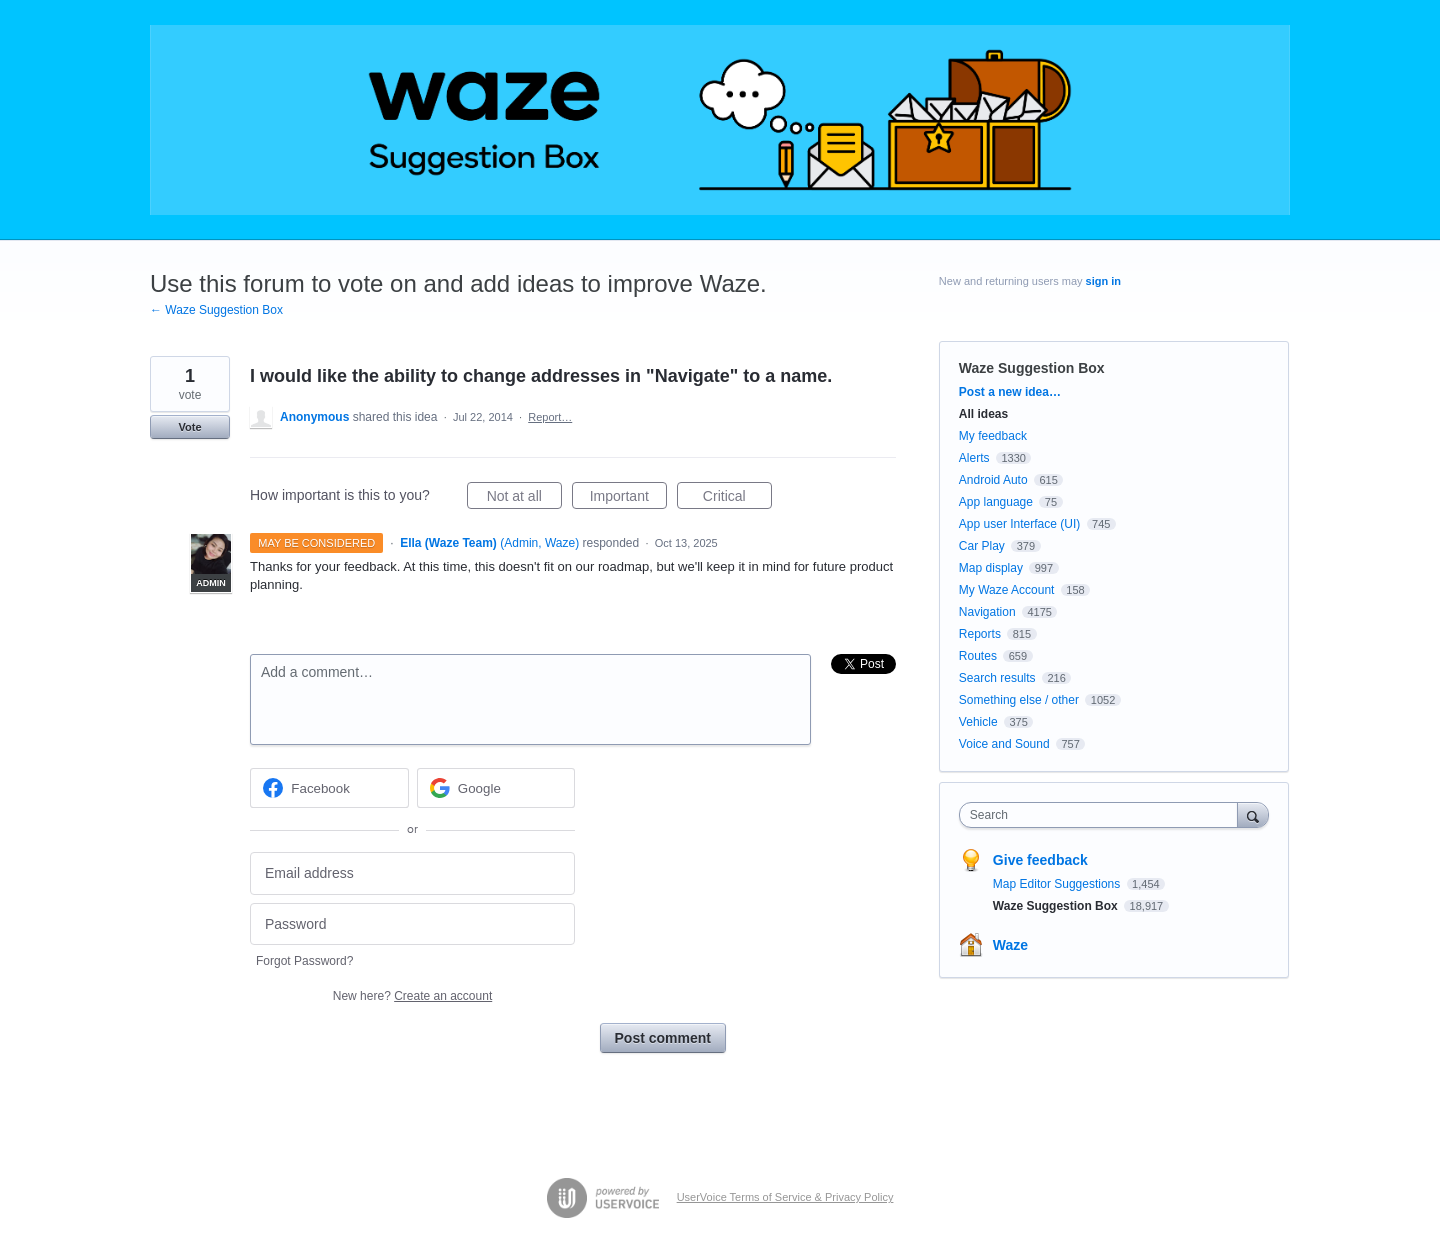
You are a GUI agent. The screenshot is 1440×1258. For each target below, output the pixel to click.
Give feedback (1040, 860)
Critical (737, 499)
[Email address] (412, 873)
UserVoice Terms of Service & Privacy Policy (785, 1197)
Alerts (974, 458)
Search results (997, 678)
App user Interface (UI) (1019, 524)
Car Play (982, 546)
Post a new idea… (1010, 392)
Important (628, 499)
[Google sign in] (496, 788)
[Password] (412, 924)
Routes (978, 656)
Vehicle (978, 722)
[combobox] (1103, 815)
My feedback (993, 436)
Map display (991, 568)
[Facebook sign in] (329, 788)
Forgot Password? (304, 961)
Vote (189, 427)
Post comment (663, 1038)
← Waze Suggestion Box (216, 310)
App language (996, 502)
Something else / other (1019, 700)
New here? (412, 996)
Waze (1010, 945)
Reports (980, 634)
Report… (550, 417)
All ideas (983, 414)
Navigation (987, 612)
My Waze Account (1007, 590)
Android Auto (993, 480)
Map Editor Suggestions (1058, 884)
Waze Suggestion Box (1032, 368)
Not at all (524, 499)
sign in (1103, 281)
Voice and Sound (1004, 744)
